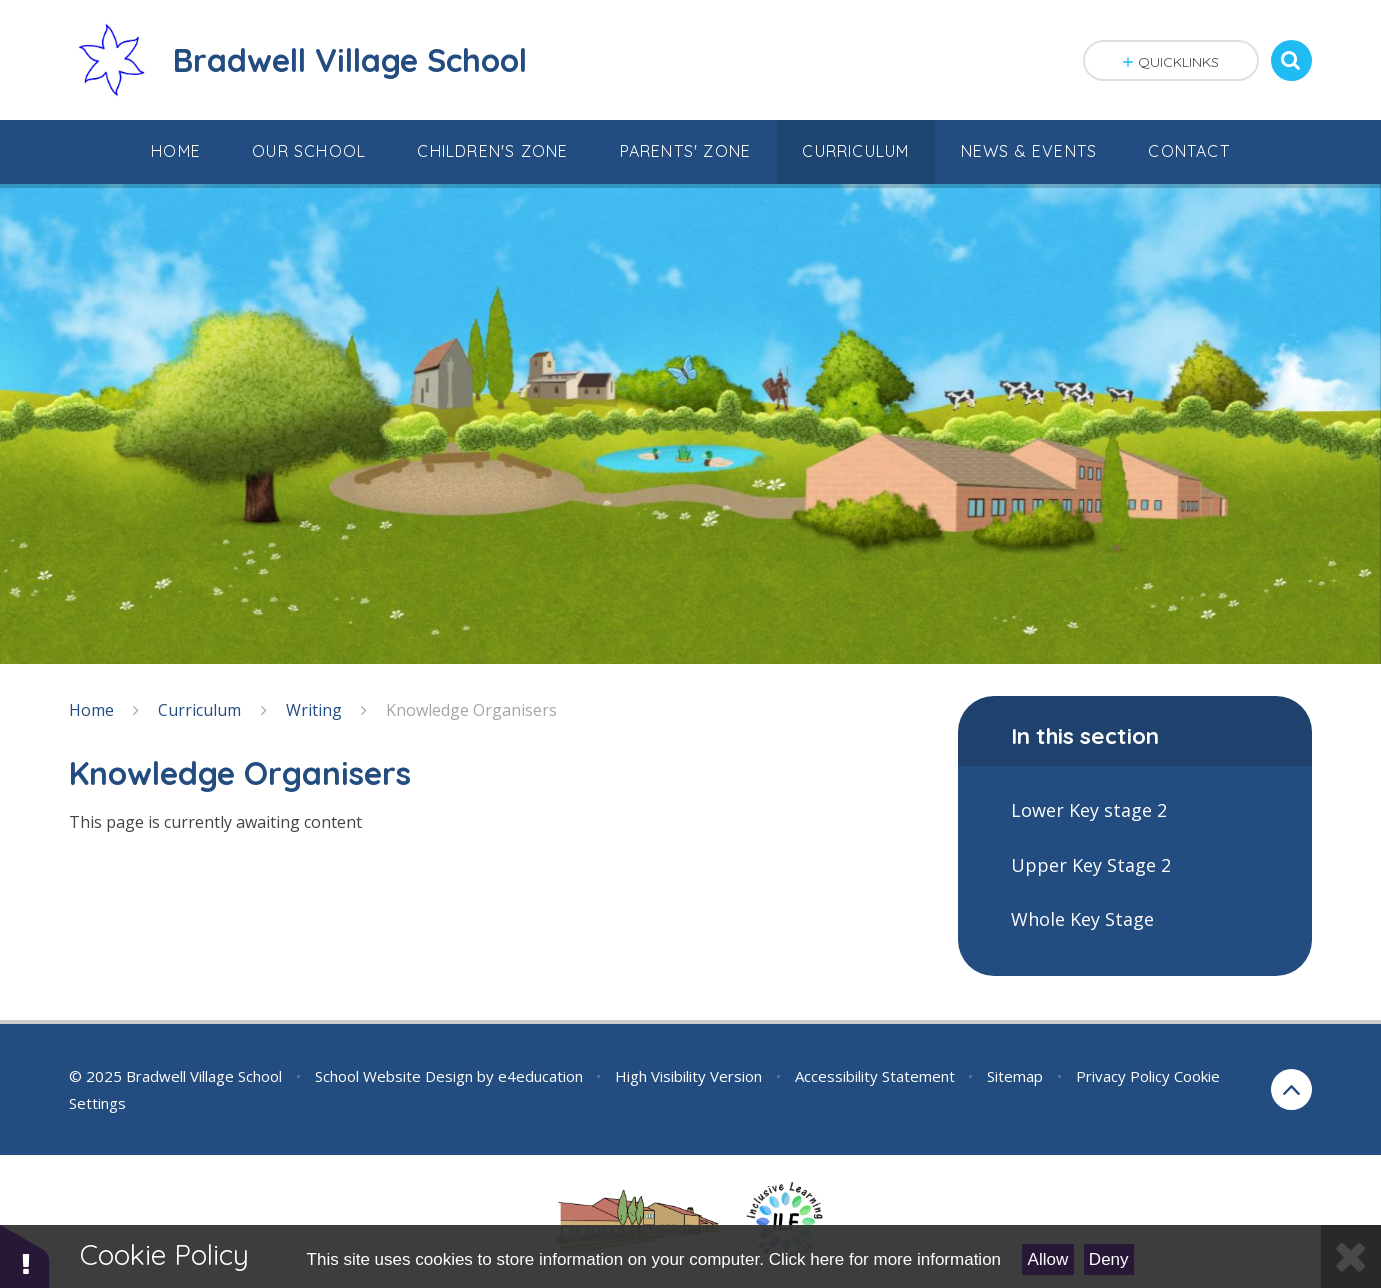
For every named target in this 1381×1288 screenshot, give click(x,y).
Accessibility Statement (875, 1076)
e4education (540, 1076)
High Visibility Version (688, 1076)
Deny (1109, 1259)
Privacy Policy (1123, 1076)
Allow (1048, 1259)
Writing (314, 710)
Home (91, 710)
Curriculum (199, 710)
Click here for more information (885, 1259)
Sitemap (1015, 1076)
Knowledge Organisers (471, 710)
